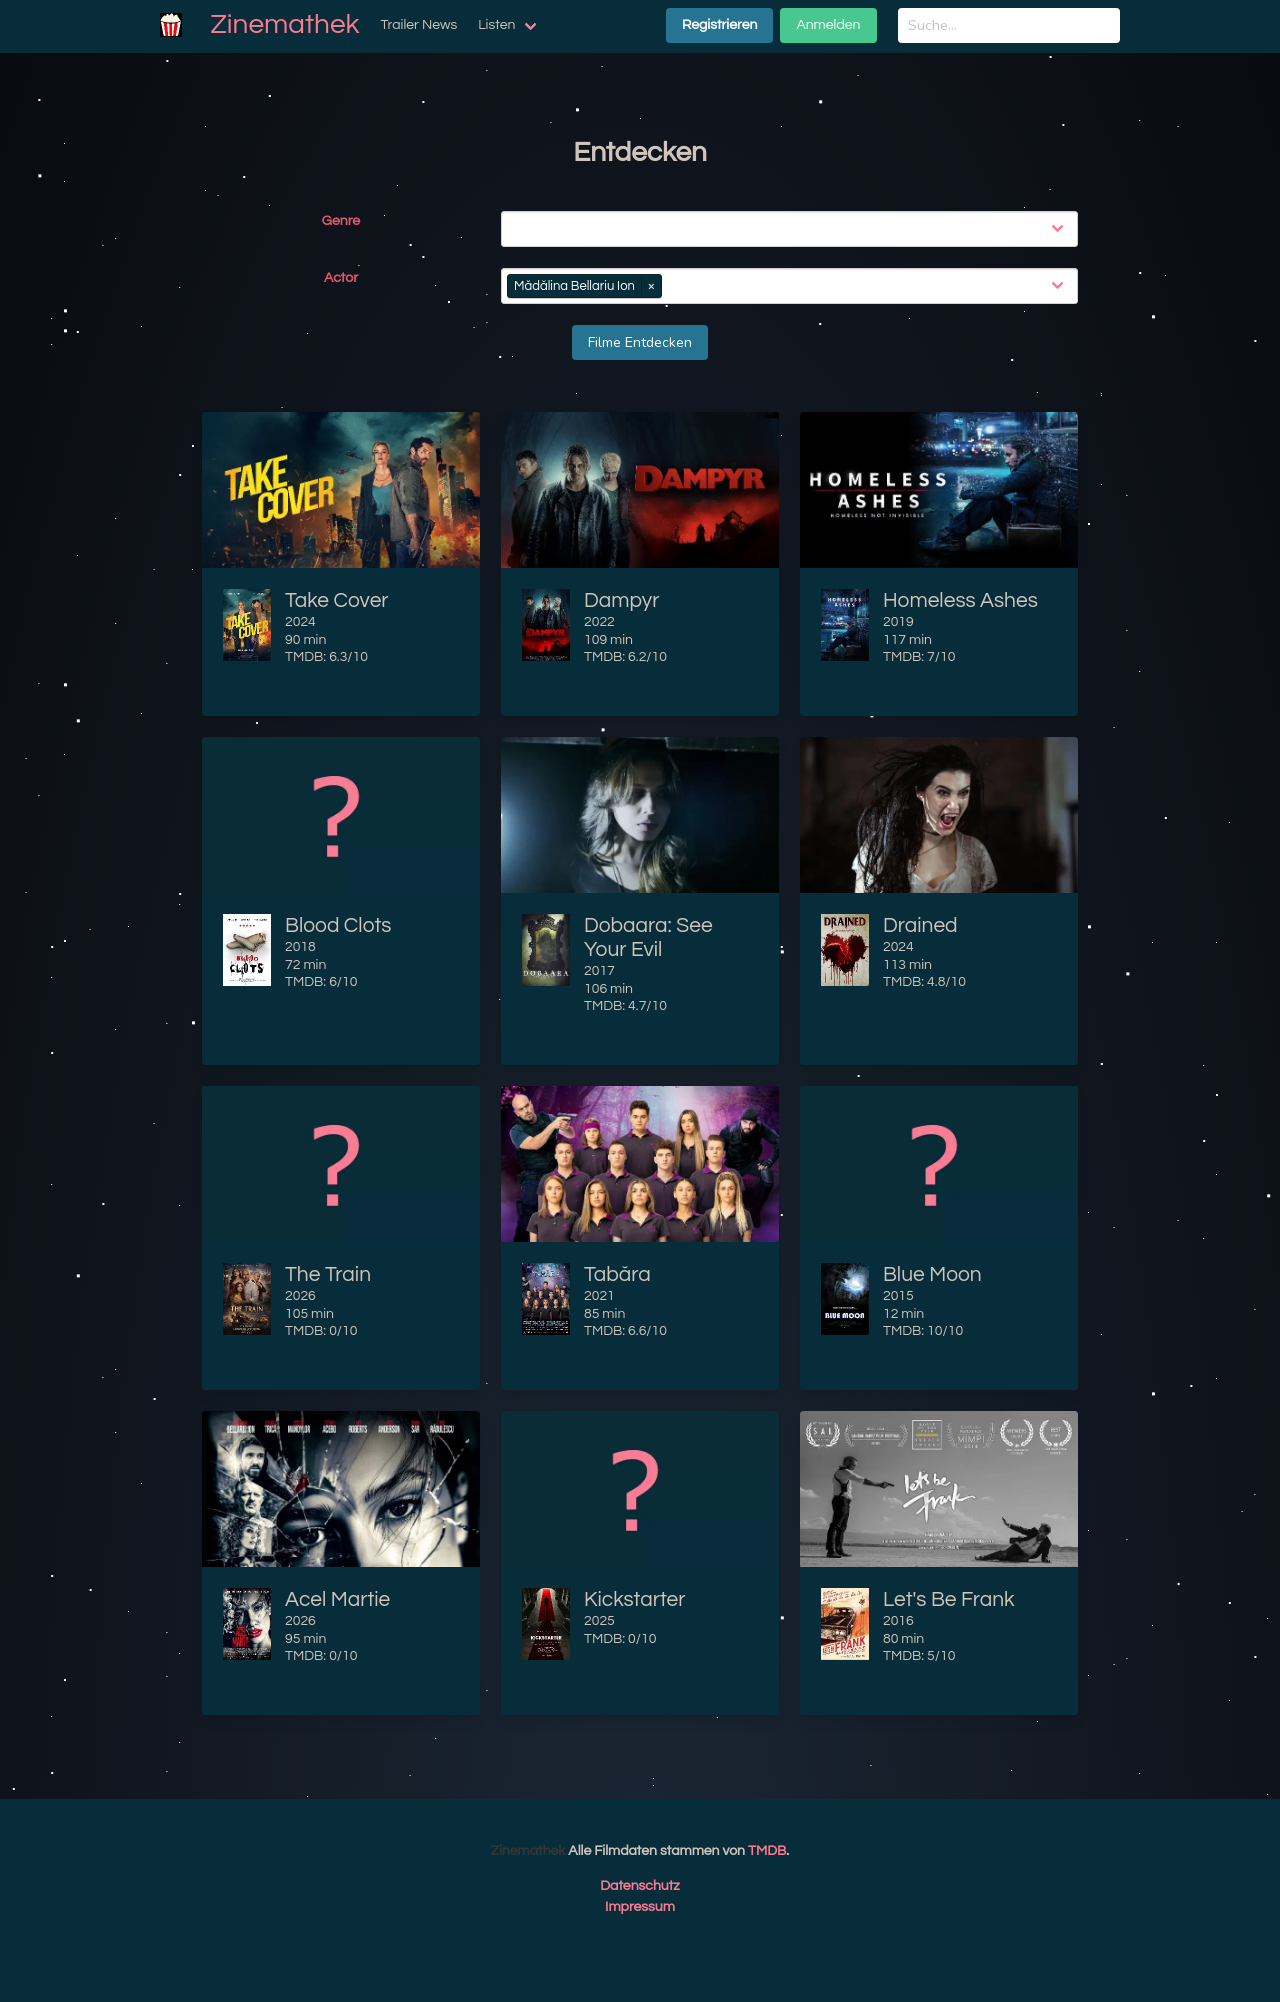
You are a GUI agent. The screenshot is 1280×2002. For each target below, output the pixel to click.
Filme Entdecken (640, 342)
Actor (341, 278)
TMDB (767, 1851)
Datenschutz (640, 1886)
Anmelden (828, 25)
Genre (341, 221)
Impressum (640, 1907)
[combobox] (793, 229)
